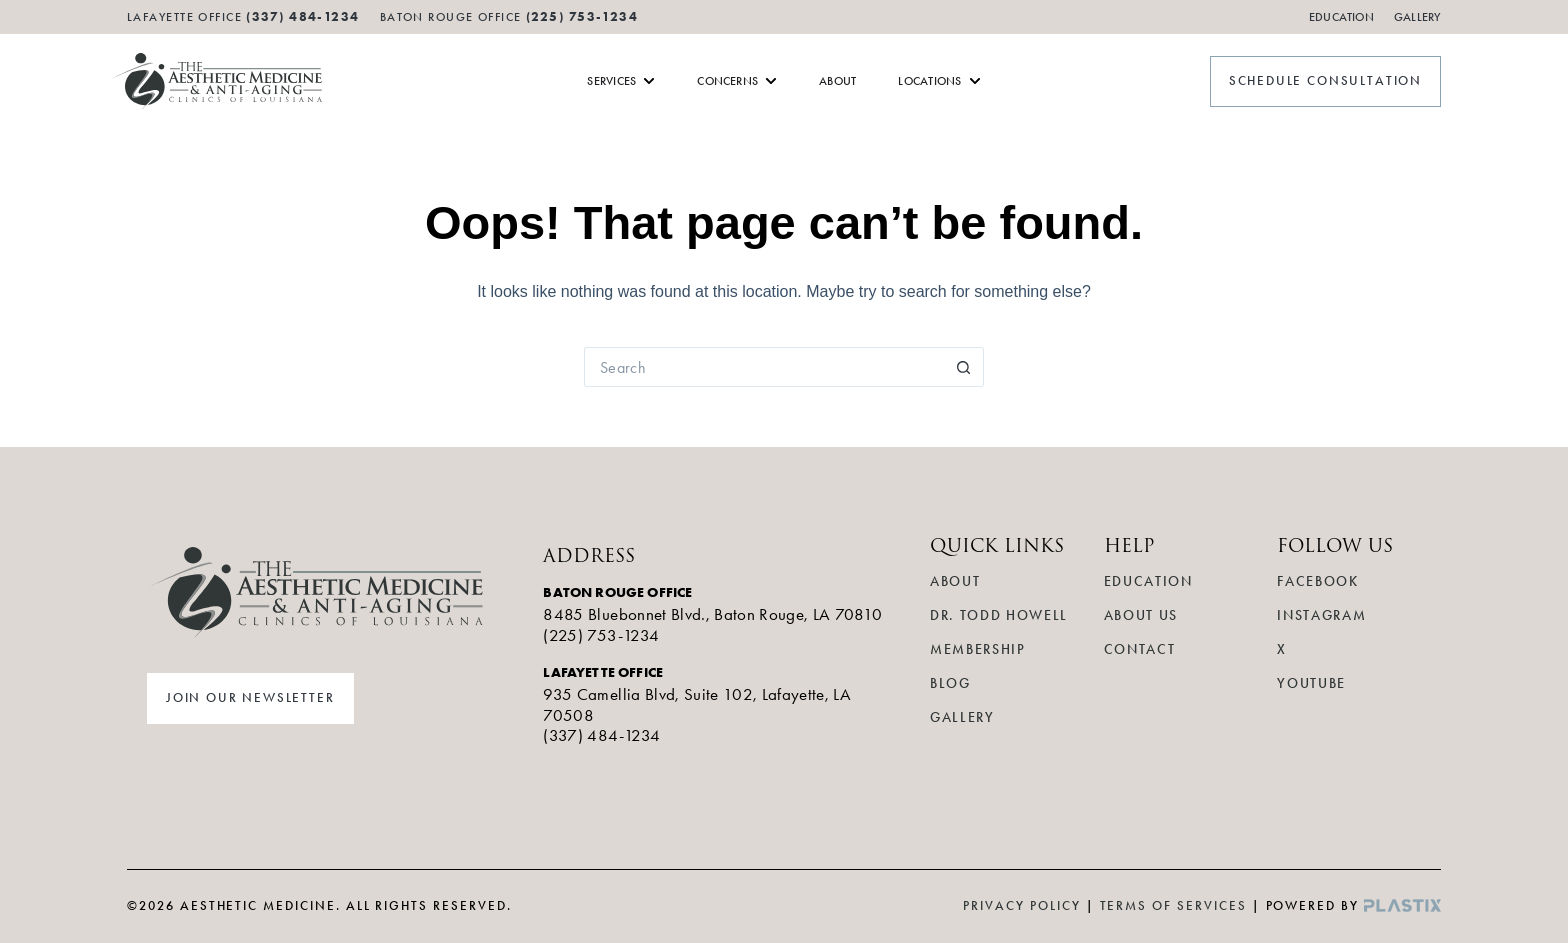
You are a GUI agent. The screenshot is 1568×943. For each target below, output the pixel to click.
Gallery (1417, 17)
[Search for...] (764, 367)
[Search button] (964, 367)
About (955, 581)
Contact (1140, 649)
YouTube (1311, 683)
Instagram (1321, 615)
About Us (1141, 615)
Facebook (1317, 581)
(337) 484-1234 (601, 735)
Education (1341, 17)
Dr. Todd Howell (999, 615)
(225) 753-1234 (582, 16)
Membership (978, 649)
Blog (950, 683)
